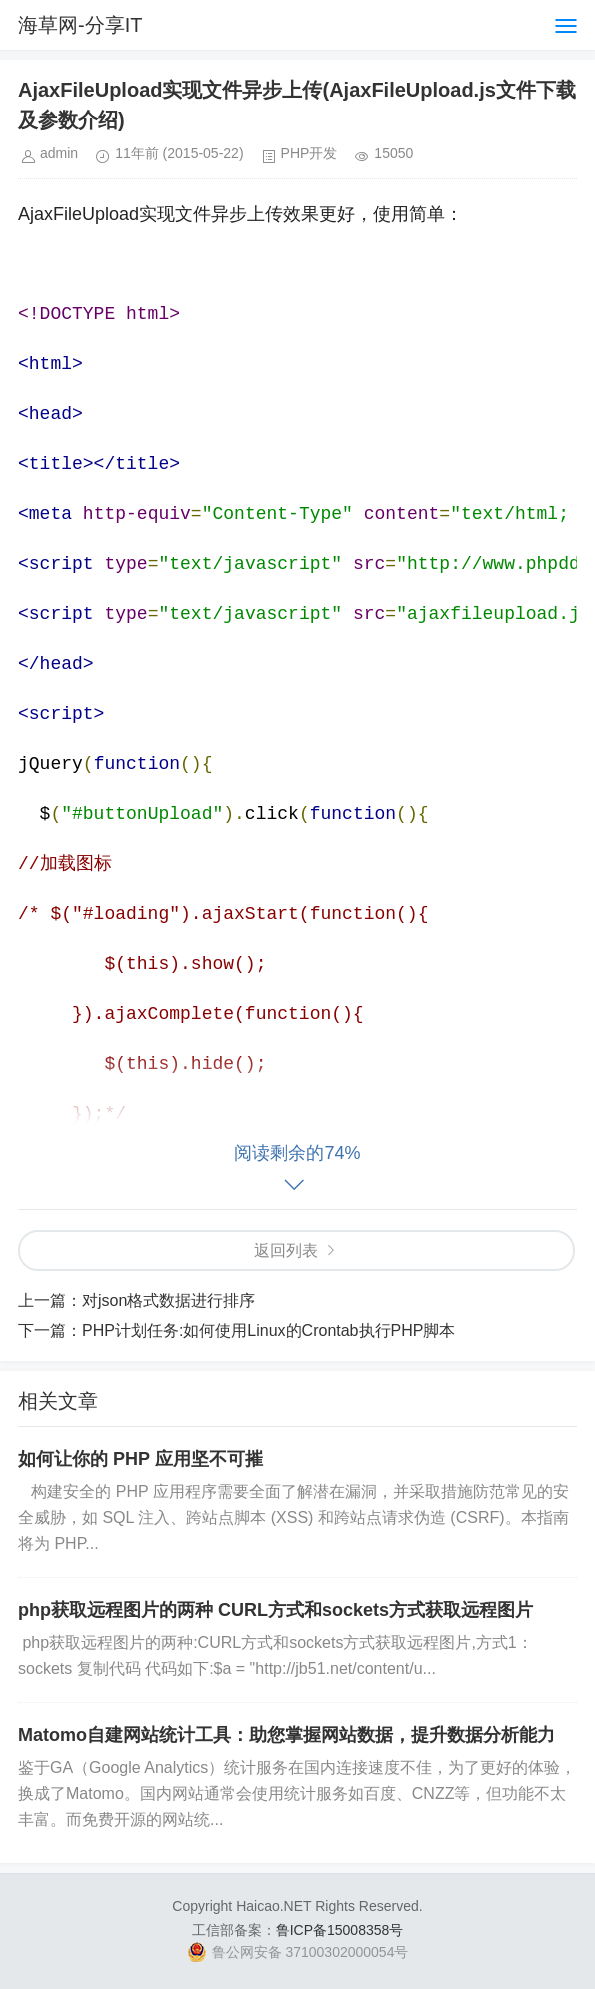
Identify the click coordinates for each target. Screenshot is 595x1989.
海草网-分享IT (80, 25)
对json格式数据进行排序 (168, 1300)
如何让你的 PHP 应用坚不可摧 (140, 1459)
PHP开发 (309, 153)
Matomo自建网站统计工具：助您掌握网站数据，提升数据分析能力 (286, 1735)
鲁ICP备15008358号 (340, 1930)
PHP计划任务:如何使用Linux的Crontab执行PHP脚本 (268, 1330)
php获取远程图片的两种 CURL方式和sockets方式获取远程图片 (275, 1610)
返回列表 (286, 1250)
